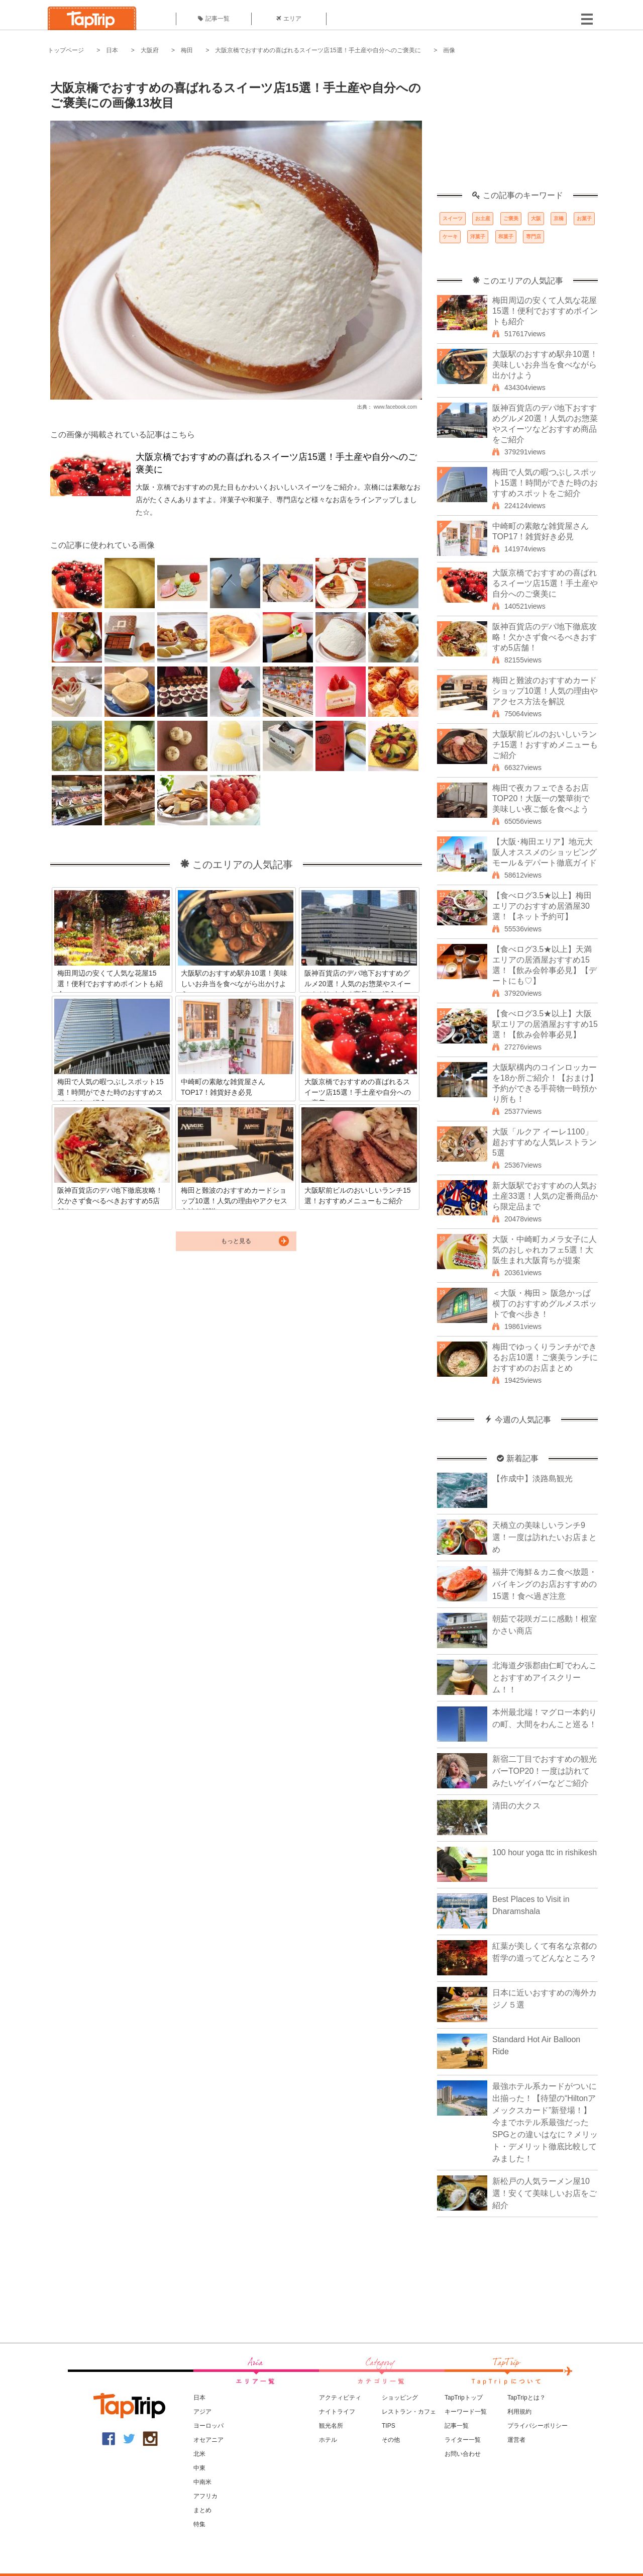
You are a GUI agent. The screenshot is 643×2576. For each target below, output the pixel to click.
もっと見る (236, 1241)
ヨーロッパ (208, 2425)
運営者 (516, 2439)
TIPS (388, 2425)
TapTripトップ (464, 2397)
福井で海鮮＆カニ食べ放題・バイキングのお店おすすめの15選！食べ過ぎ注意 (544, 1584)
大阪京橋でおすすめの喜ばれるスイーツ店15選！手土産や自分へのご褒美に (317, 50)
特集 (199, 2524)
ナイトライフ (337, 2411)
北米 (199, 2453)
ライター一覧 (463, 2439)
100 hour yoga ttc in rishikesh (544, 1852)
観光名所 (331, 2425)
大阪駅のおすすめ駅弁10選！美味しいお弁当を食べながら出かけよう (545, 364)
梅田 (187, 50)
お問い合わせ (463, 2453)
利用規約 (519, 2411)
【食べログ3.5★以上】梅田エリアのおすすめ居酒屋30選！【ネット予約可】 (542, 906)
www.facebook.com (395, 407)
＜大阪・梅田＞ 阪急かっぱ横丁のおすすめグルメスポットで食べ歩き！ (544, 1303)
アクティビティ (340, 2397)
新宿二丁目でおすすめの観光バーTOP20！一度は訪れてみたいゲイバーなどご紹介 (544, 1771)
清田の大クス (516, 1805)
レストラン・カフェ (409, 2411)
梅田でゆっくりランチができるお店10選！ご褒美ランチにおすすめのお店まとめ (545, 1357)
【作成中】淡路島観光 (532, 1478)
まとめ (202, 2510)
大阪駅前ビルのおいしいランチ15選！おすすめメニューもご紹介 (545, 744)
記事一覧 (214, 18)
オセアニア (208, 2439)
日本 (112, 50)
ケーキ (450, 236)
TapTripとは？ (526, 2397)
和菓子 (505, 236)
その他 (391, 2439)
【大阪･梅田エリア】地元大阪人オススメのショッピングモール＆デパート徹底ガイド (544, 852)
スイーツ (453, 218)
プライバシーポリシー (537, 2425)
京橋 (559, 218)
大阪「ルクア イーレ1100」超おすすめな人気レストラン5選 (544, 1142)
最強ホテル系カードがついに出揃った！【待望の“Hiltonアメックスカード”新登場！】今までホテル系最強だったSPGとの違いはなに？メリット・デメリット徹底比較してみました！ (545, 2122)
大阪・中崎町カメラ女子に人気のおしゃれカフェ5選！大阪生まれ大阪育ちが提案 (544, 1250)
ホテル (328, 2439)
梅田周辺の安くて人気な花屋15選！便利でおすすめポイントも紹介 (545, 311)
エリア (288, 18)
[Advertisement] (517, 128)
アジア (202, 2411)
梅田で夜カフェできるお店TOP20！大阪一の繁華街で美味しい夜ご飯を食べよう (541, 798)
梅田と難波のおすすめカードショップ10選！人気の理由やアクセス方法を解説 (545, 691)
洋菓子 (477, 236)
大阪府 (150, 50)
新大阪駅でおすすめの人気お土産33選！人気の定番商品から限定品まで (545, 1196)
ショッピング (400, 2397)
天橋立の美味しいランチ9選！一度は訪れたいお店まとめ (544, 1537)
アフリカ (205, 2496)
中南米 (202, 2482)
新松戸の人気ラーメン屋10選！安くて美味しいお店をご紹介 (544, 2193)
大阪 (536, 218)
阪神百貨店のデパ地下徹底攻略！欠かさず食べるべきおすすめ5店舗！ (544, 637)
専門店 (533, 236)
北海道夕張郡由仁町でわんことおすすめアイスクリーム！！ (544, 1677)
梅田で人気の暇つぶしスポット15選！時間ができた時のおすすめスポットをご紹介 (545, 483)
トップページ (66, 50)
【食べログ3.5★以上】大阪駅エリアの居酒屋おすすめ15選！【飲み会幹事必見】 (545, 1024)
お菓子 (584, 218)
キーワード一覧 (466, 2411)
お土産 (482, 218)
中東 (199, 2467)
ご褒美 (510, 218)
